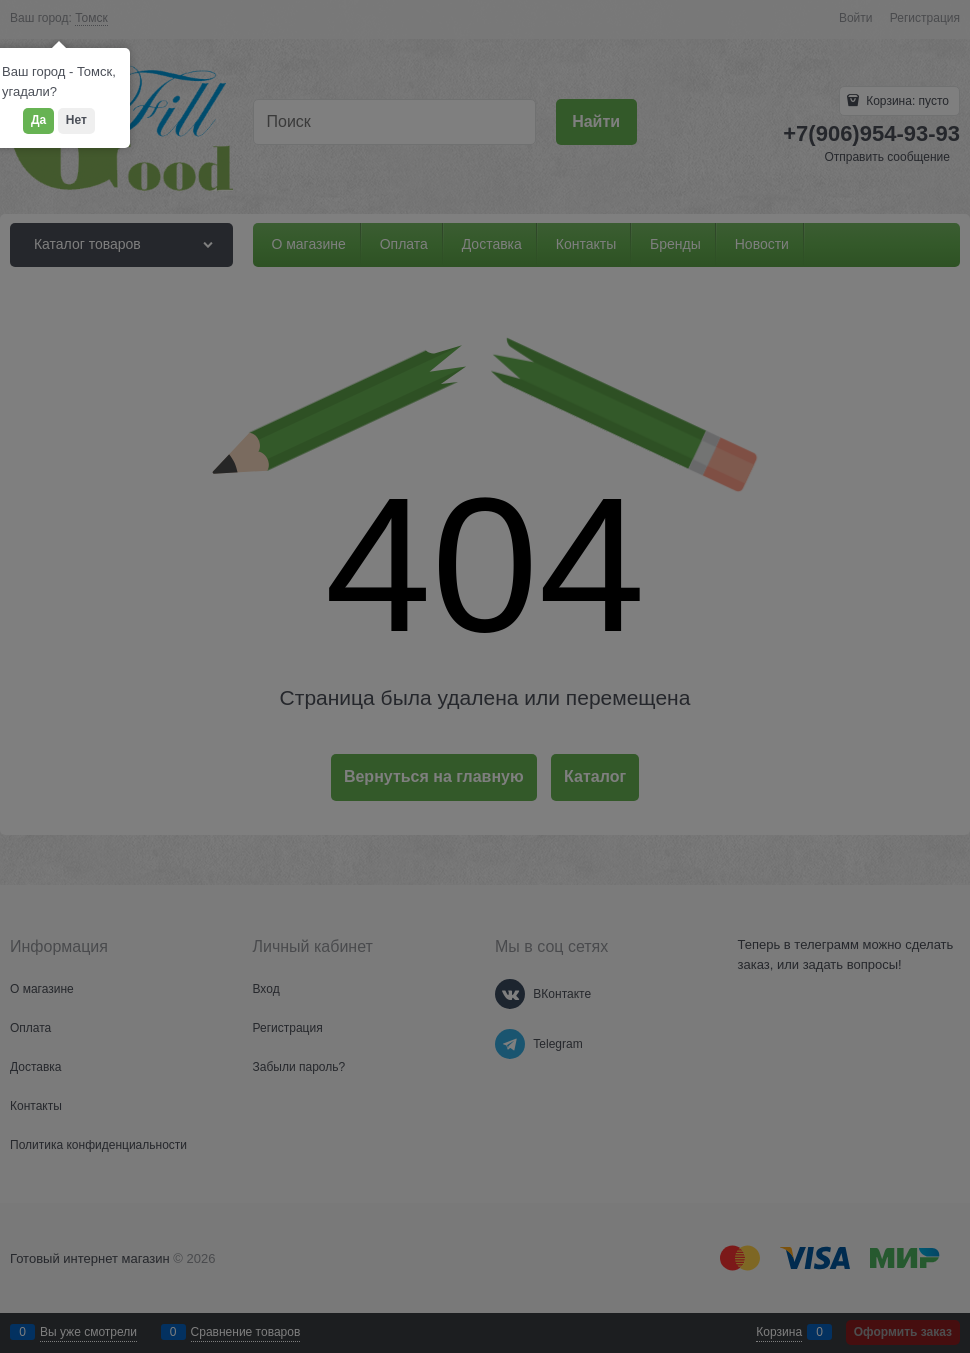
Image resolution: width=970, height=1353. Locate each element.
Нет (76, 120)
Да (38, 120)
